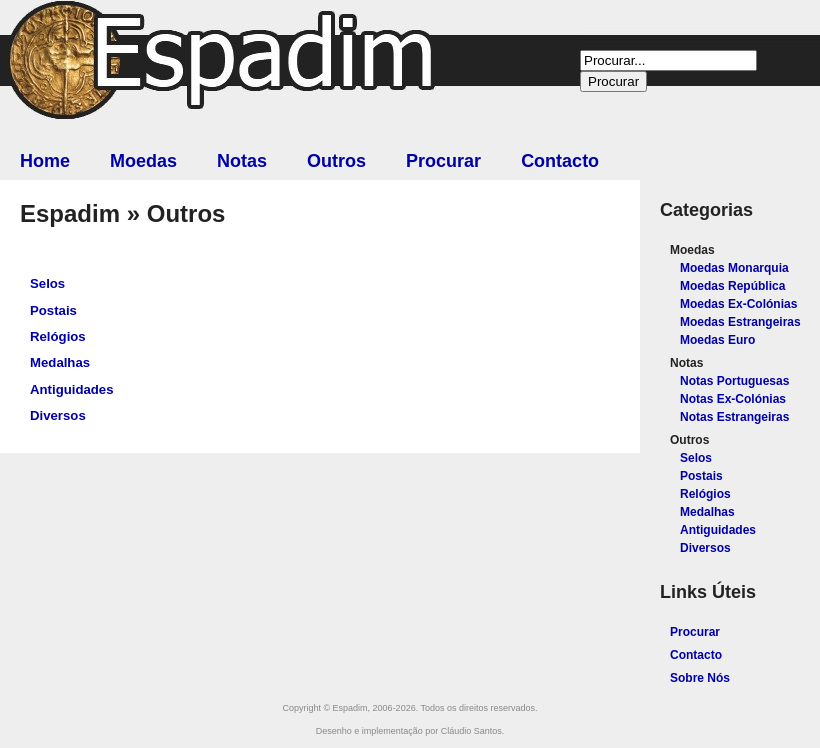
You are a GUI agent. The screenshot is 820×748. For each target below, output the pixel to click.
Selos (47, 283)
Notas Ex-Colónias (733, 399)
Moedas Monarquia (734, 268)
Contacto (560, 161)
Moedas (143, 161)
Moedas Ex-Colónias (738, 304)
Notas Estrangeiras (734, 417)
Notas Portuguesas (734, 381)
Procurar (443, 161)
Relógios (58, 336)
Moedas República (732, 286)
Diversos (58, 415)
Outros (336, 161)
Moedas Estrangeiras (740, 322)
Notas (242, 161)
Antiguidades (72, 389)
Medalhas (60, 362)
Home (45, 161)
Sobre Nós (700, 678)
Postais (53, 310)
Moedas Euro (717, 340)
